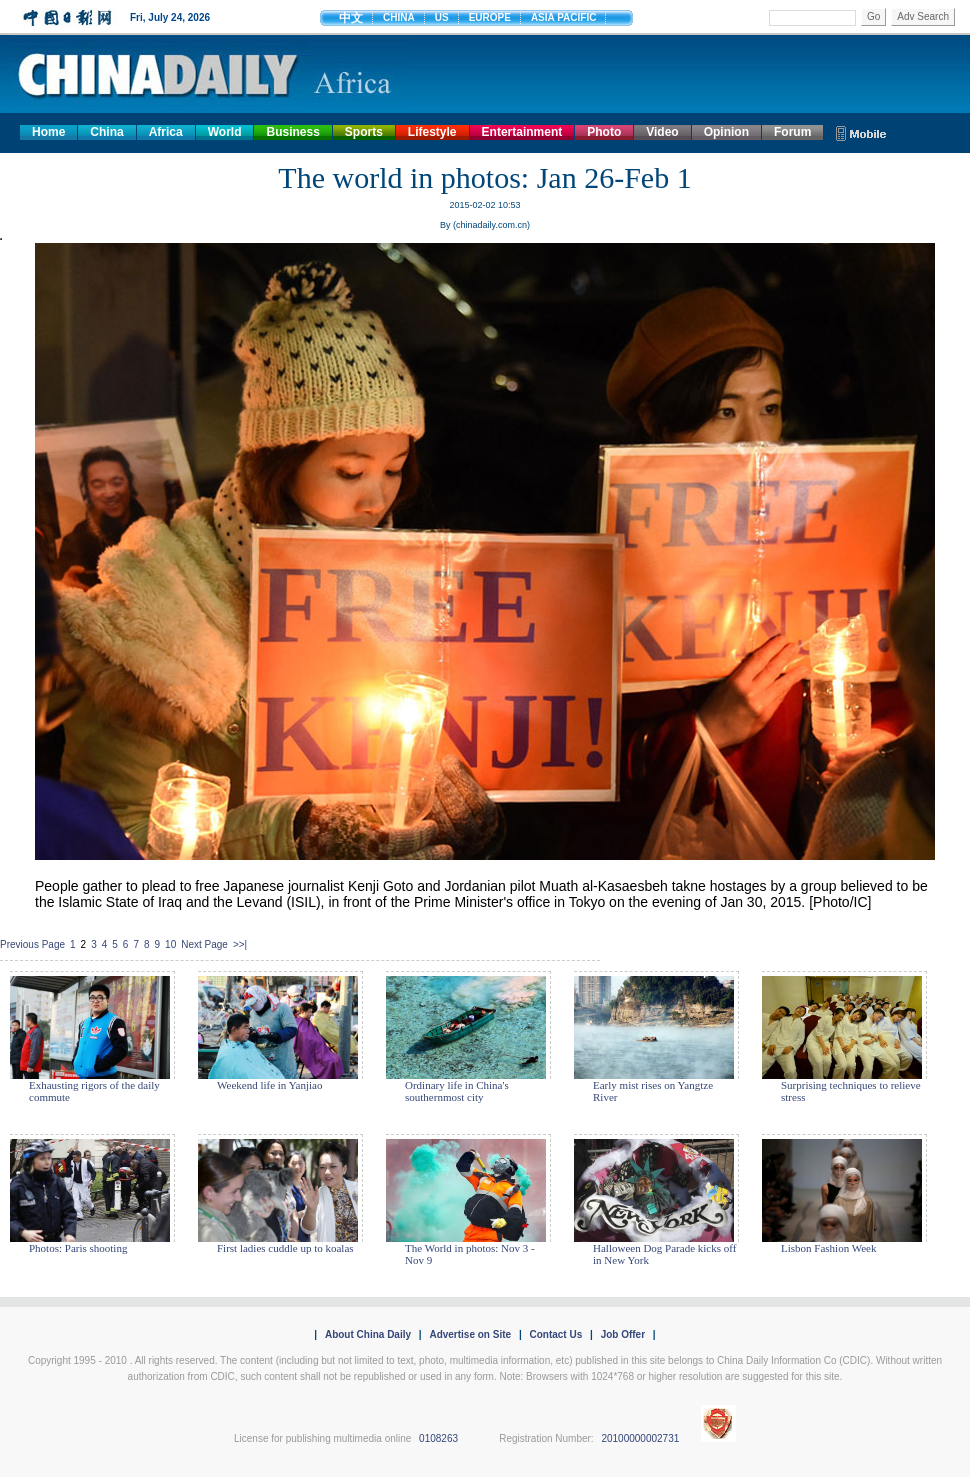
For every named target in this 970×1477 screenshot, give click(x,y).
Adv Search (923, 16)
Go (873, 16)
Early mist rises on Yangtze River (653, 1091)
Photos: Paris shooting (78, 1248)
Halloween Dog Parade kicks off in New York (664, 1254)
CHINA (399, 17)
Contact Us (555, 1334)
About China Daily (368, 1334)
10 (170, 944)
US (442, 17)
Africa (166, 132)
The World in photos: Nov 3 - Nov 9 (470, 1254)
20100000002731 (640, 1438)
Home (48, 132)
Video (662, 132)
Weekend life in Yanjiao (269, 1085)
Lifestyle (432, 132)
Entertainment (522, 132)
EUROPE (490, 17)
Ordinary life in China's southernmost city (457, 1091)
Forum (792, 132)
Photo (604, 132)
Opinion (726, 132)
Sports (364, 132)
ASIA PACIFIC (564, 17)
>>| (240, 944)
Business (292, 132)
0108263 (438, 1438)
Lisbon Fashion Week (828, 1248)
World (225, 132)
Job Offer (623, 1334)
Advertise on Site (470, 1334)
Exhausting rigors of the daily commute (94, 1091)
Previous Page (32, 944)
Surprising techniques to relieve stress (851, 1091)
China (106, 132)
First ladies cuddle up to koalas (285, 1248)
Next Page (204, 944)
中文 (351, 18)
